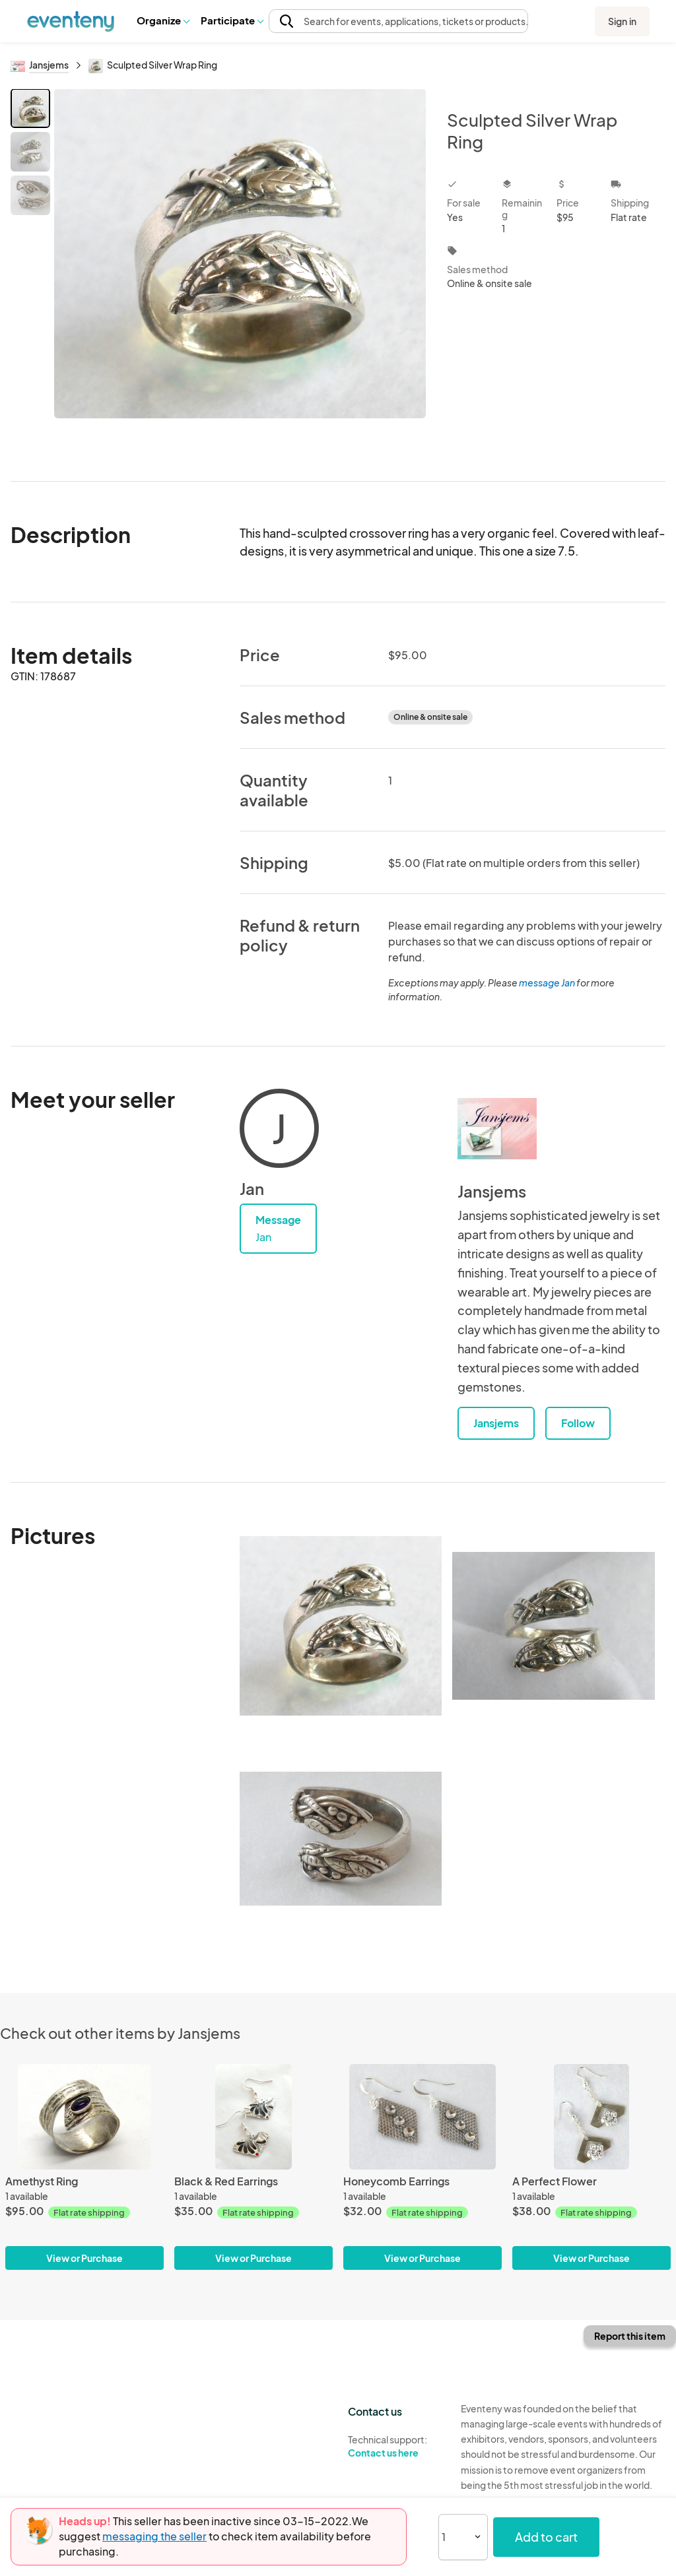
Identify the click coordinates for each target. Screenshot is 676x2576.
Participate (232, 20)
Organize (163, 20)
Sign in (622, 21)
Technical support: (394, 2446)
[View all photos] (240, 274)
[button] (163, 20)
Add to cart (546, 2536)
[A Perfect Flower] (591, 2117)
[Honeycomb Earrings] (422, 2117)
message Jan (547, 982)
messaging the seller (154, 2536)
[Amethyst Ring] (84, 2117)
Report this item (629, 2336)
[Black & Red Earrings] (253, 2117)
